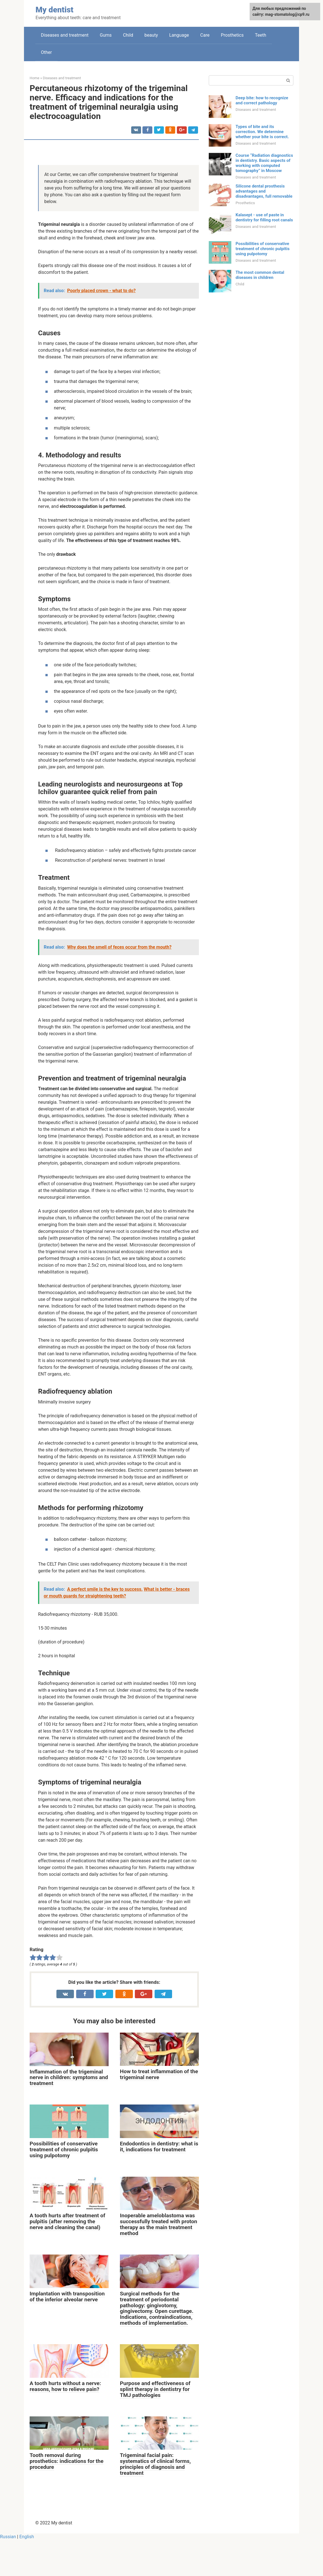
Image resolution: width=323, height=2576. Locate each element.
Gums (106, 35)
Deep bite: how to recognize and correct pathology (262, 100)
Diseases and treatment (65, 35)
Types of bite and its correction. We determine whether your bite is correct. (262, 131)
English (26, 2536)
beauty (151, 35)
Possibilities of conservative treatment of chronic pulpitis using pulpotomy (262, 248)
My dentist (54, 9)
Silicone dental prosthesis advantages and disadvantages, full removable (264, 191)
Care (205, 35)
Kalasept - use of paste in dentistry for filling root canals (264, 217)
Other (46, 52)
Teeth (260, 35)
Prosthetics (232, 35)
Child (128, 35)
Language (179, 35)
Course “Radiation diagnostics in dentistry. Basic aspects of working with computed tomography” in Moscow (264, 163)
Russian (8, 2536)
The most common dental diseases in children (260, 275)
